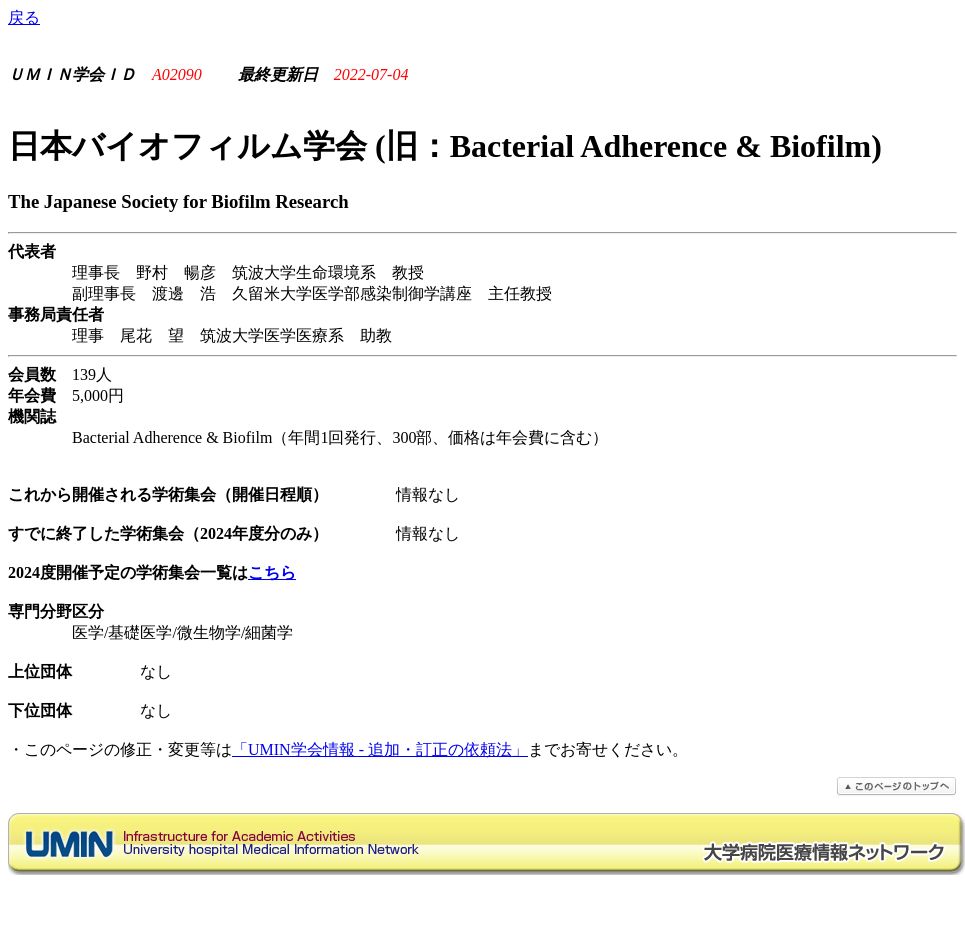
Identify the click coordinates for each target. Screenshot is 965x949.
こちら (272, 572)
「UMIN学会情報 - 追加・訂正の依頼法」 (380, 749)
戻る (24, 17)
